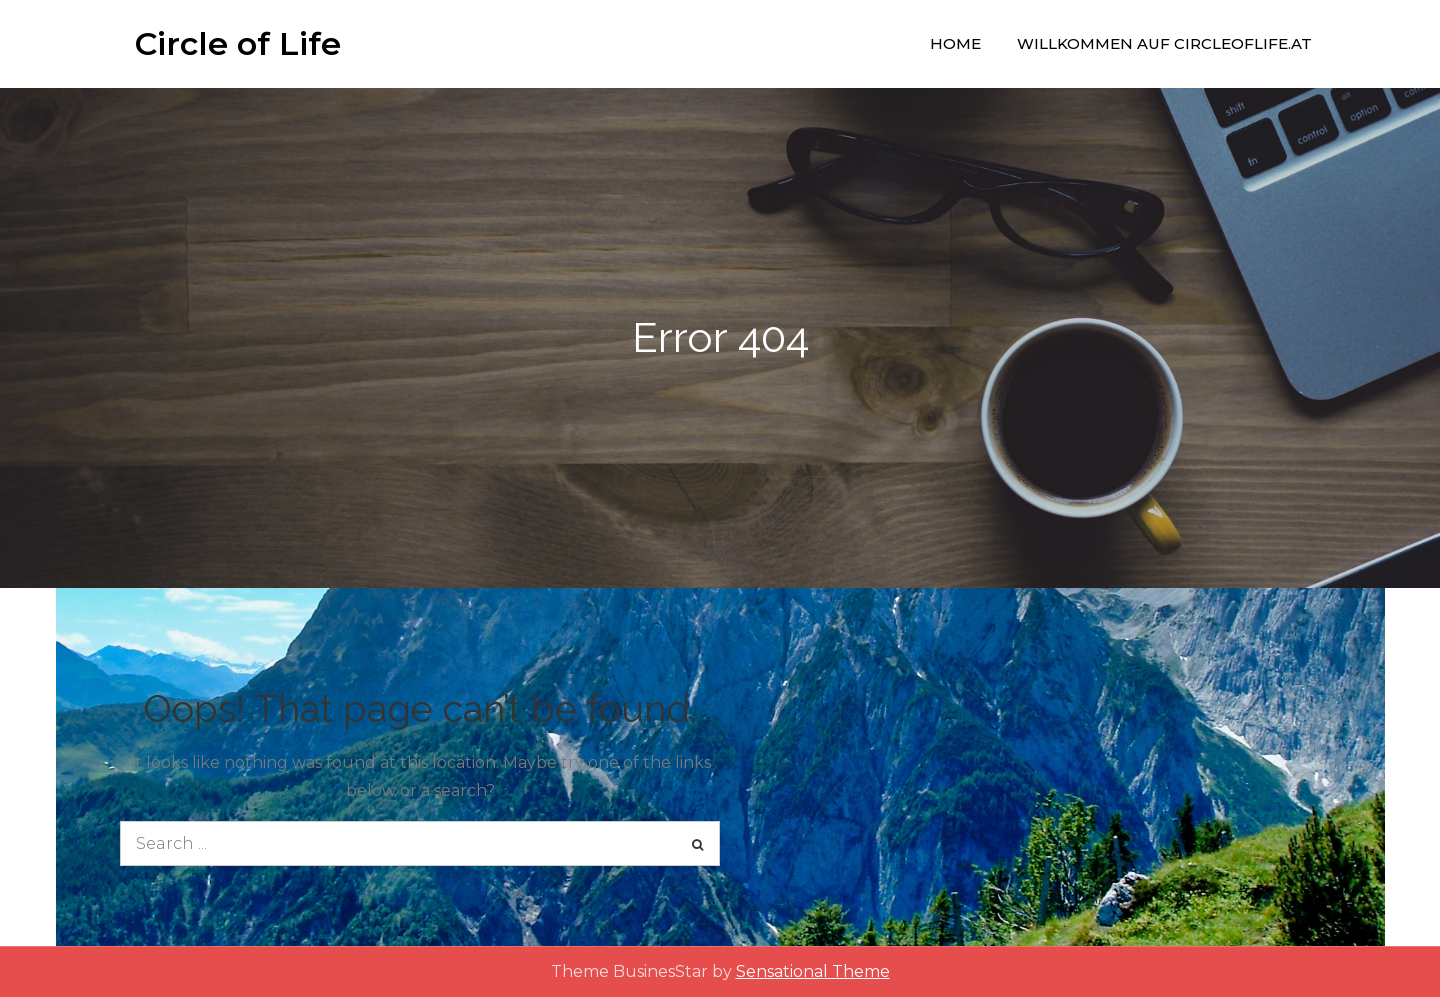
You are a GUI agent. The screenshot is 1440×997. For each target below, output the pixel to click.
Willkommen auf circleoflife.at (1164, 43)
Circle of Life (238, 43)
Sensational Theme (813, 971)
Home (955, 43)
